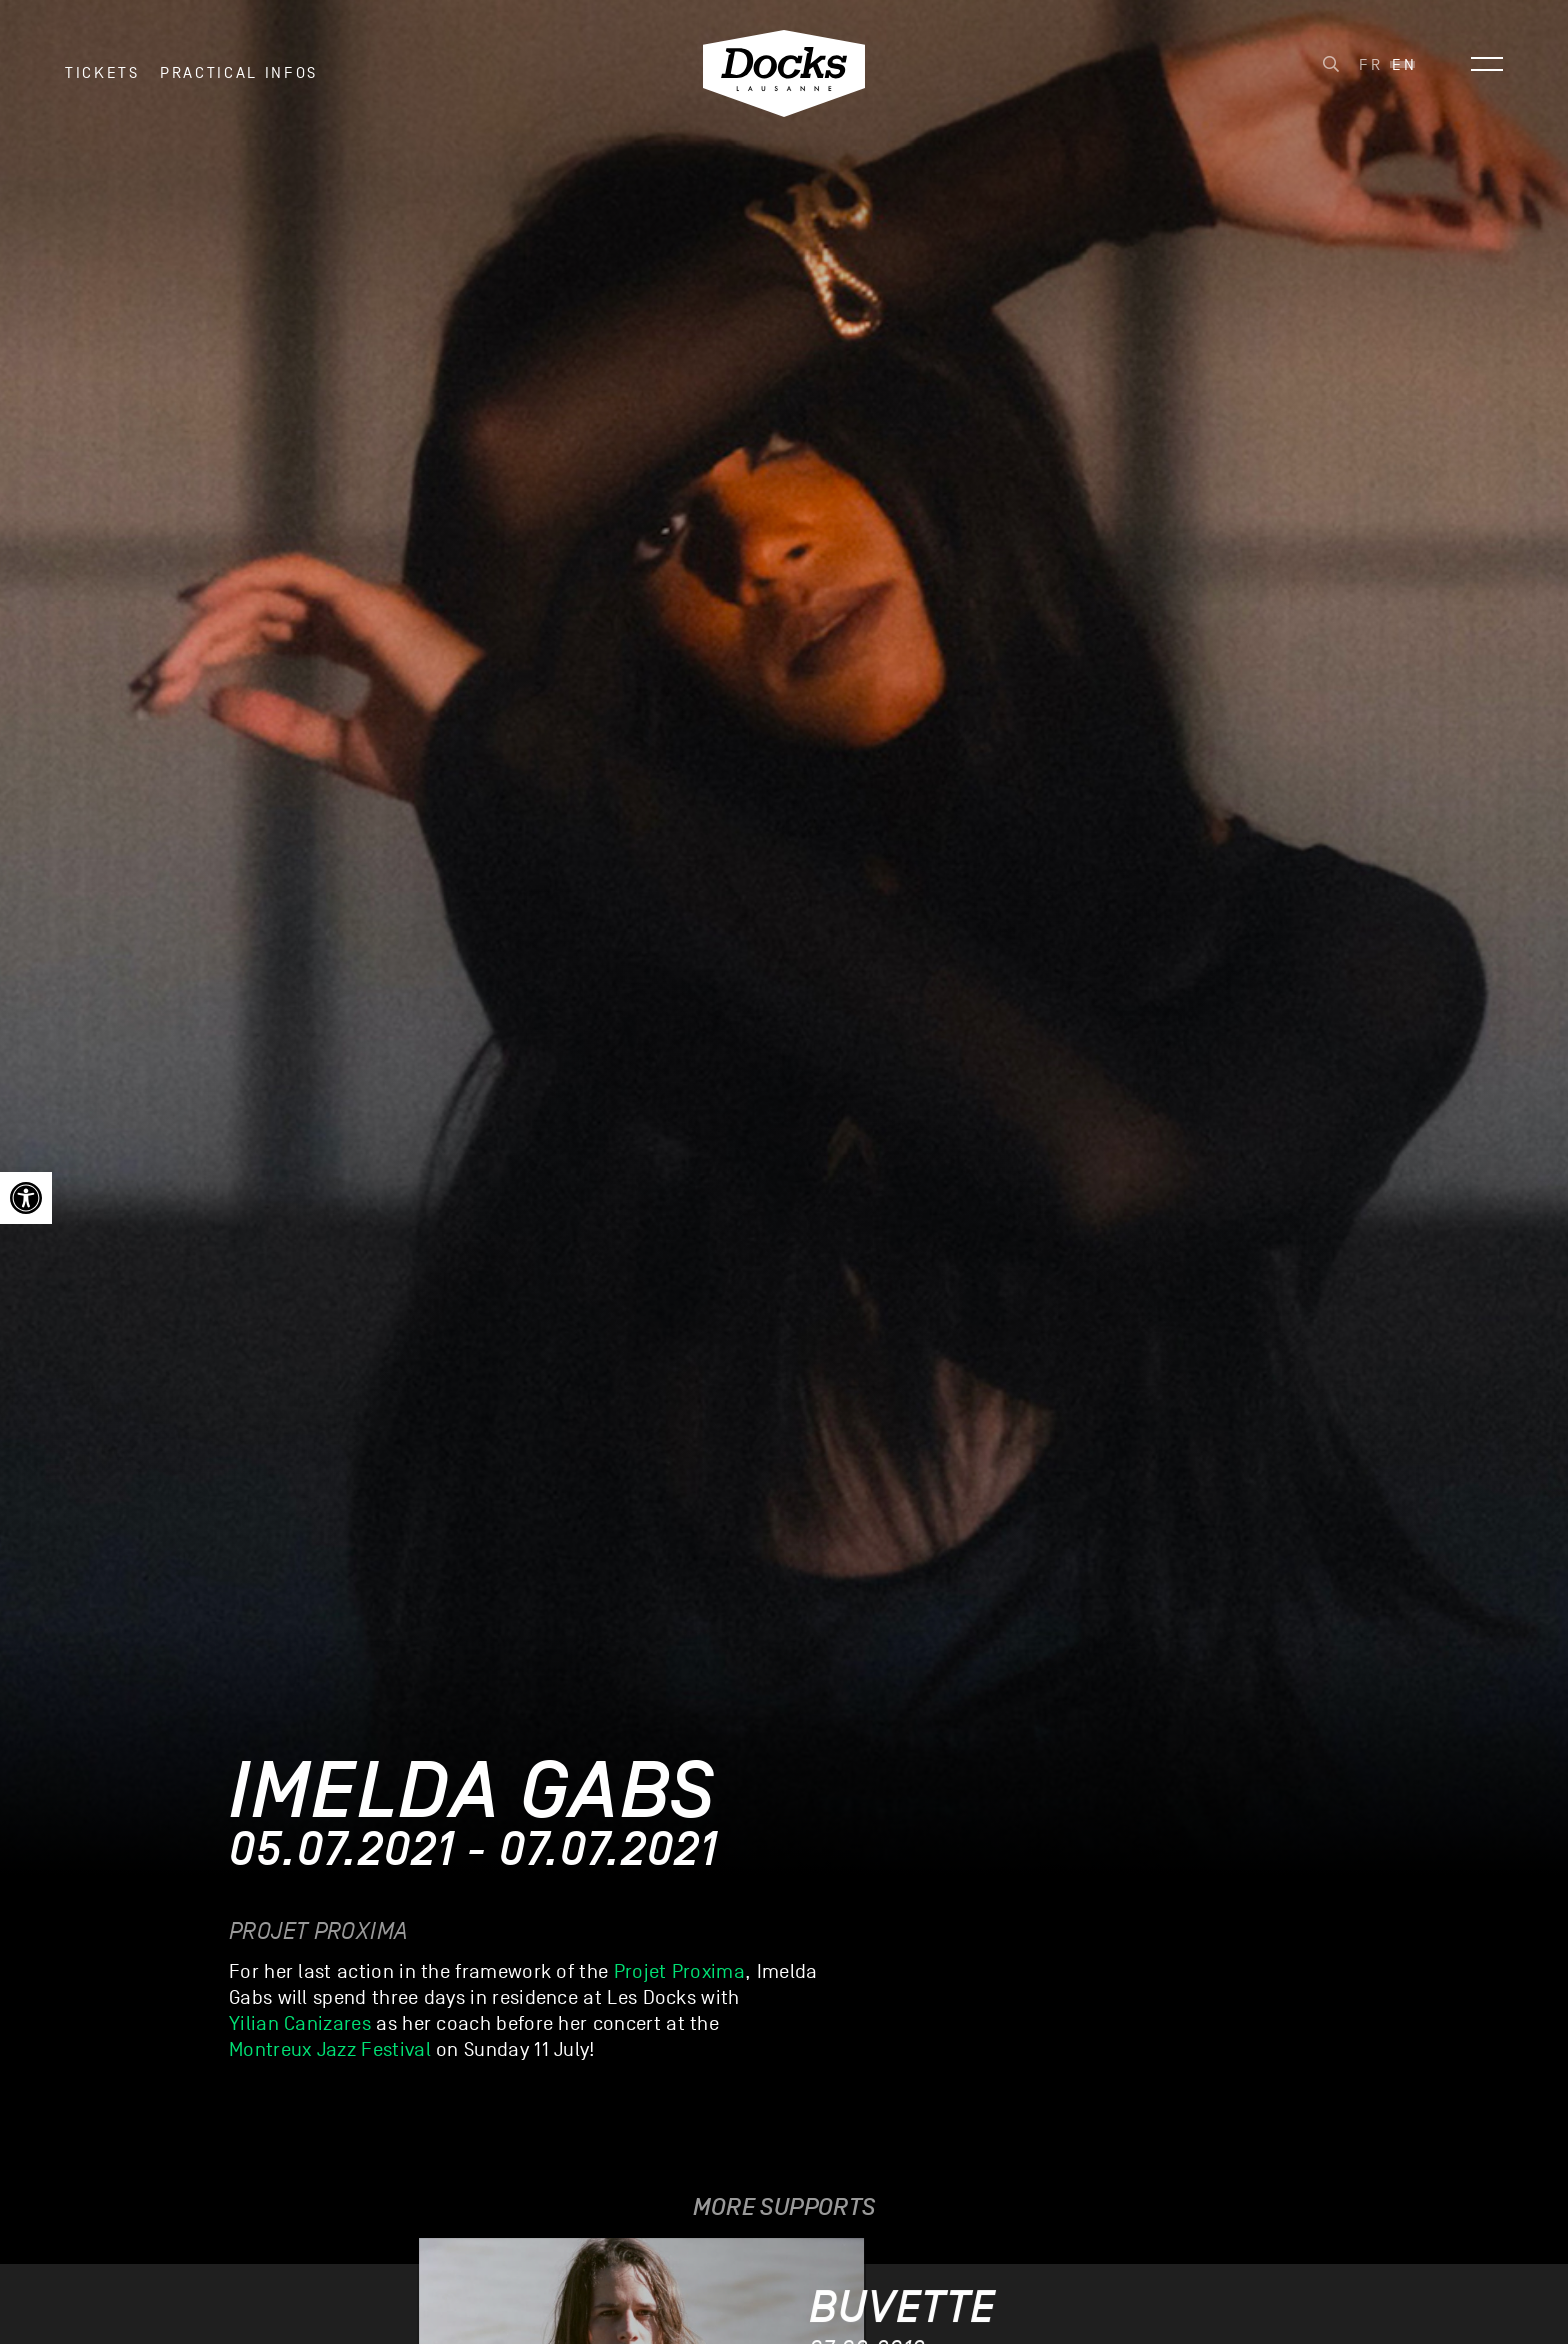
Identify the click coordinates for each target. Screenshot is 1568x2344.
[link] (26, 1198)
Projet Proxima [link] (679, 1972)
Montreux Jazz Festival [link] (330, 2050)
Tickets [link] (102, 79)
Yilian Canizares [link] (300, 2024)
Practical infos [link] (239, 79)
